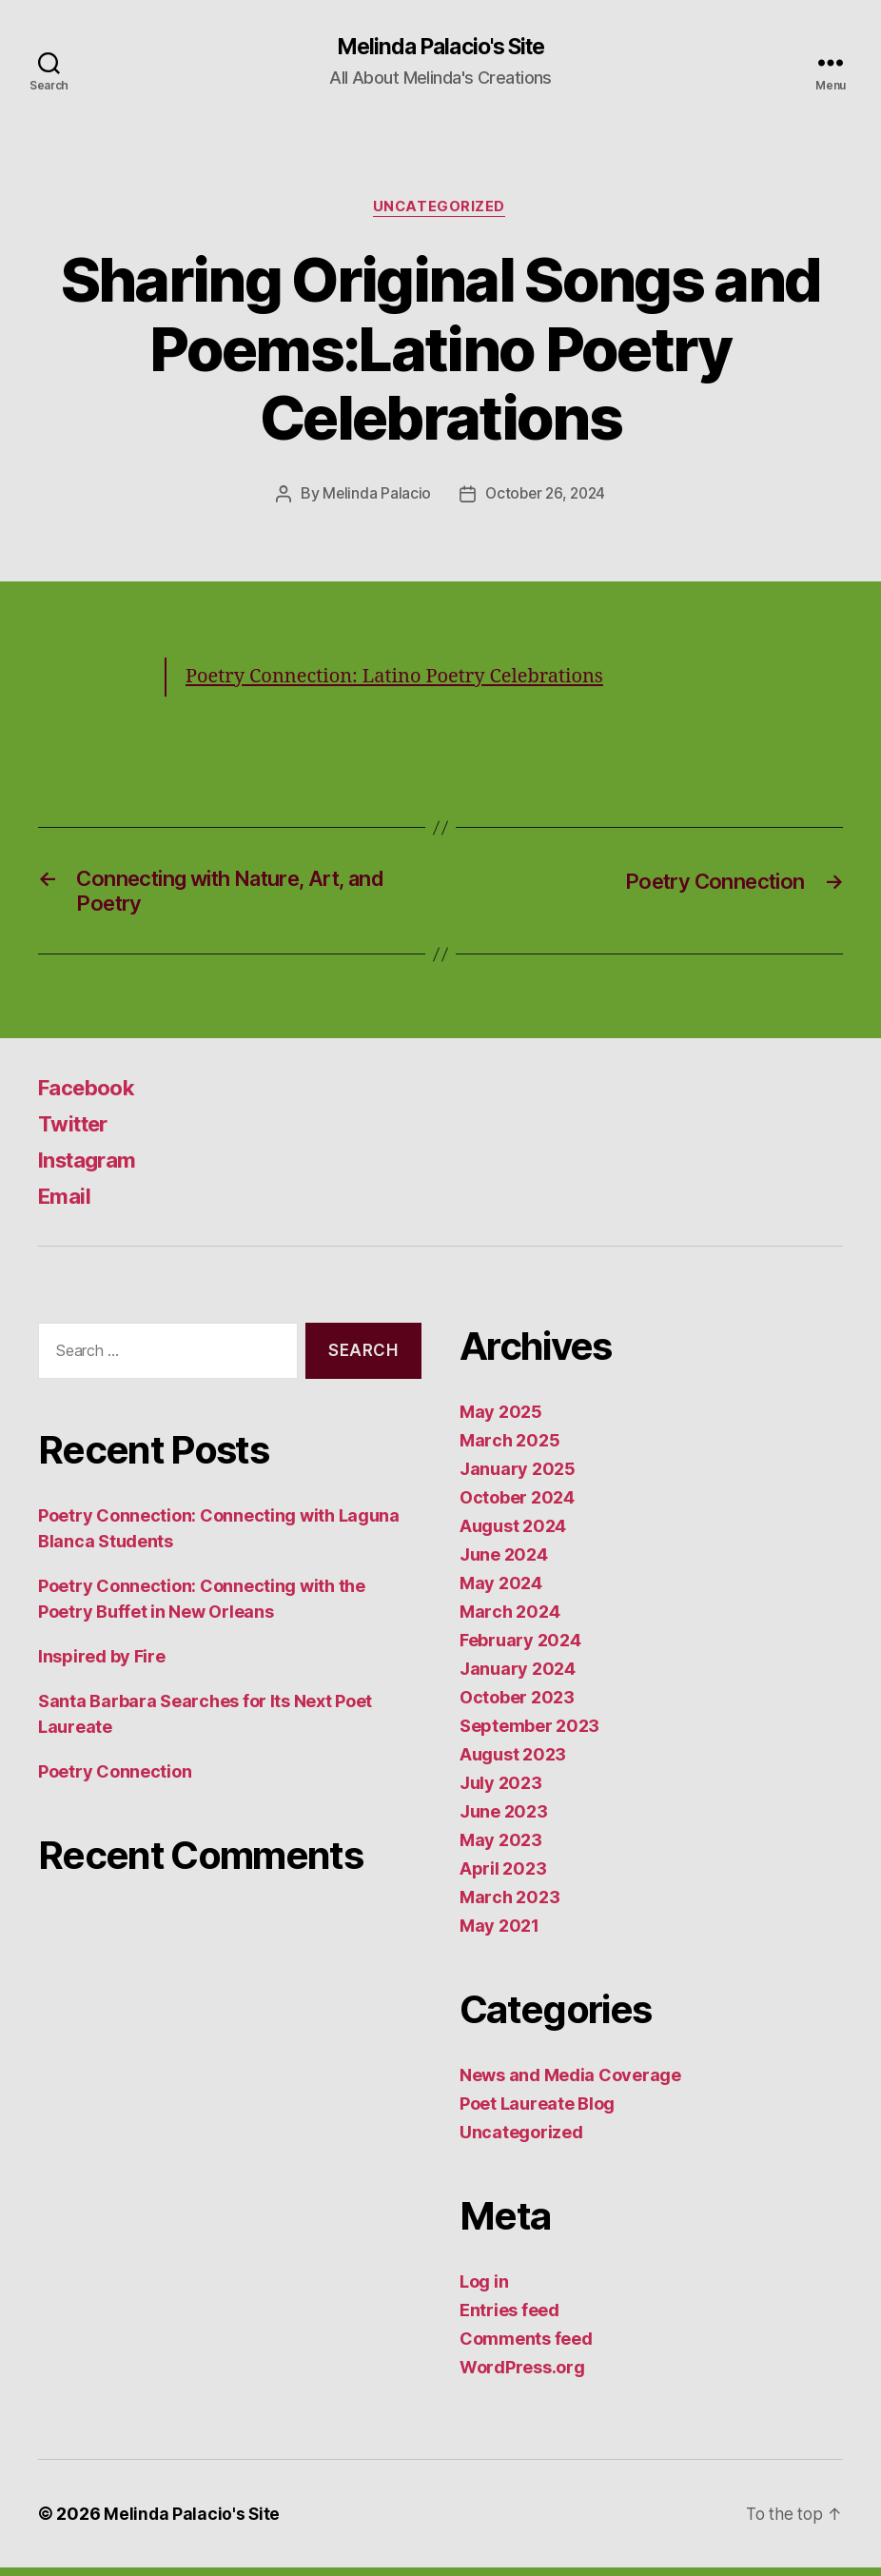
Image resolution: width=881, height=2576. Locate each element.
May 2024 (501, 1592)
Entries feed (509, 2319)
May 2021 (499, 1934)
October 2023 (517, 1706)
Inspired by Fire (102, 1664)
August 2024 (513, 1534)
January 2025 (518, 1477)
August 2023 (513, 1763)
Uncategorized (440, 209)
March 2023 (509, 1906)
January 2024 (518, 1677)
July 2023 (501, 1791)
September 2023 (529, 1734)
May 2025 (501, 1420)
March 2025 (509, 1449)
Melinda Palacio (373, 495)
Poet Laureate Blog (537, 2112)
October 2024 (517, 1506)
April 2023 (503, 1877)
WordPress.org (522, 2376)
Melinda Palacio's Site (440, 47)
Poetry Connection (114, 1779)
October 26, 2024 (545, 495)
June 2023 (504, 1820)
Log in (484, 2290)
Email (66, 1204)
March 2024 (509, 1620)
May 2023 (501, 1848)
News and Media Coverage (570, 2084)
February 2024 (520, 1649)
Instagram (92, 1168)
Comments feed (526, 2347)
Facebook (91, 1096)
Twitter (76, 1132)
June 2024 (504, 1563)
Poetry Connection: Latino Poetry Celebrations (404, 678)
